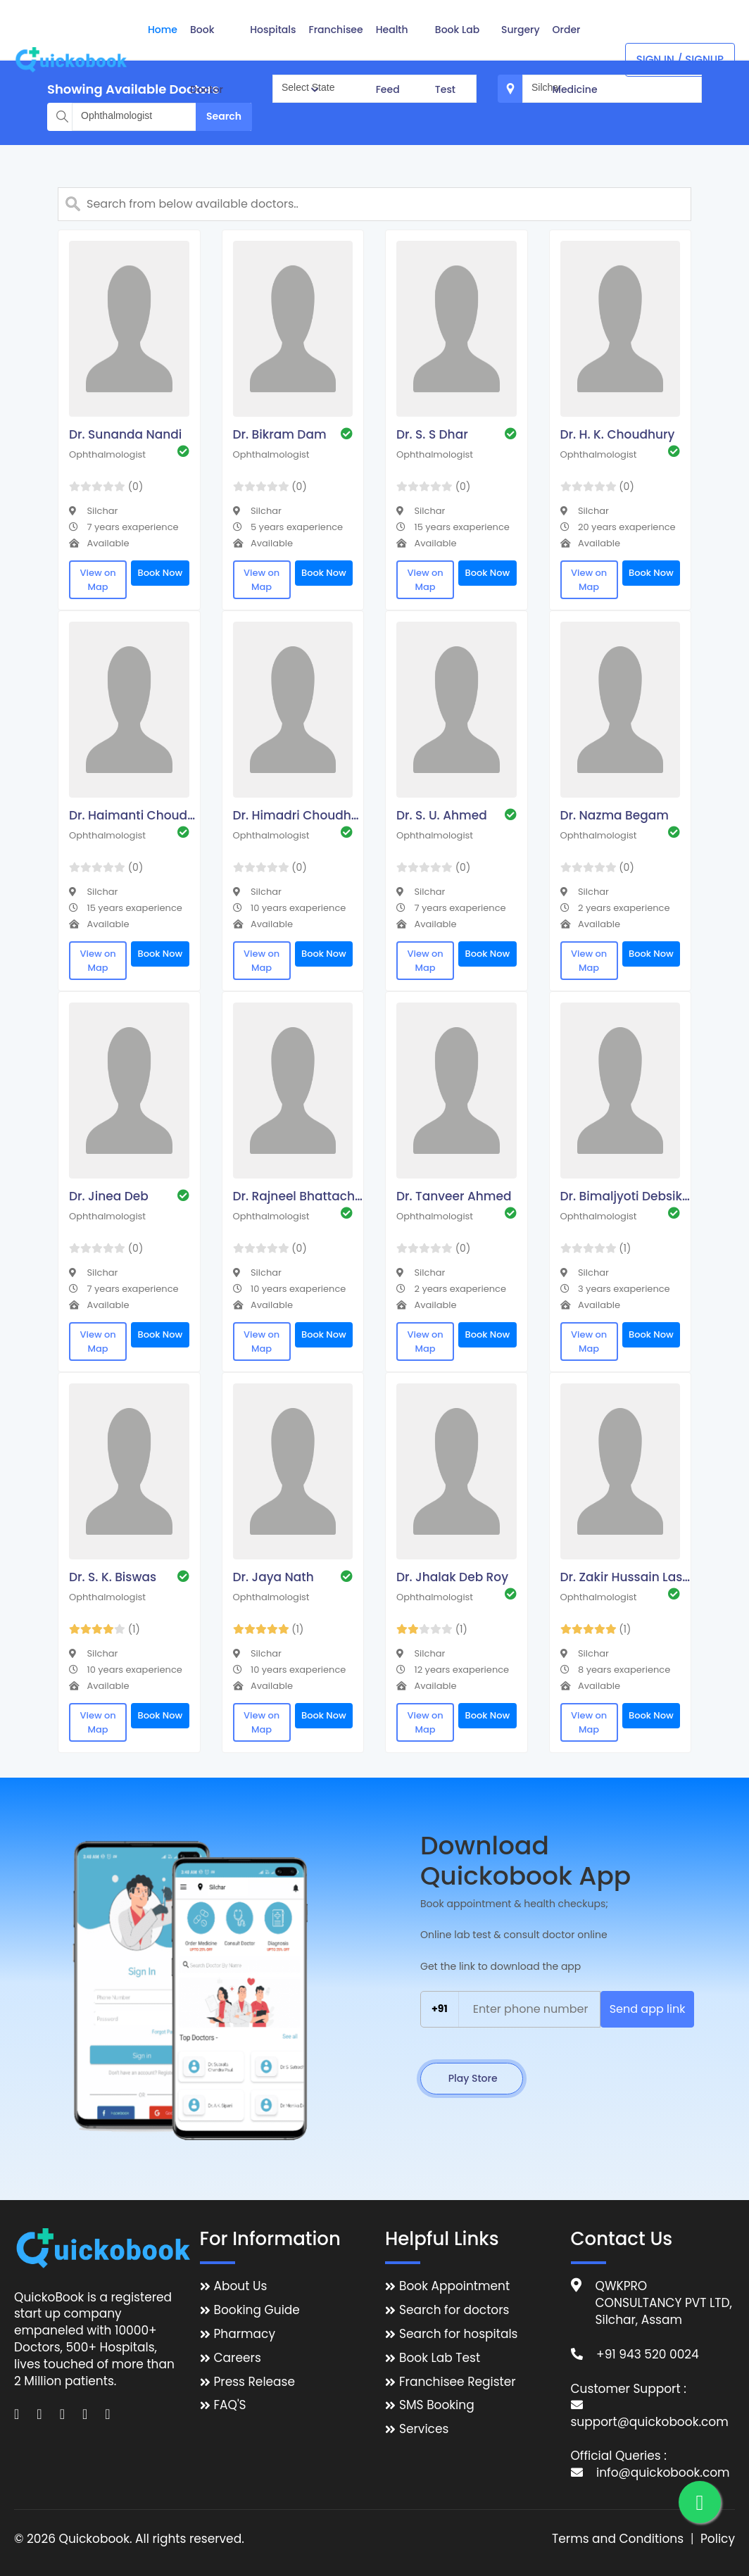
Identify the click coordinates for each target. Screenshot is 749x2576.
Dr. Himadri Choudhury (300, 815)
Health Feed (392, 59)
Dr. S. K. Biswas (112, 1577)
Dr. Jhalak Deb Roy (452, 1577)
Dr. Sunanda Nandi (125, 434)
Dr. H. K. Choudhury (617, 434)
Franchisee (336, 58)
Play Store (472, 2078)
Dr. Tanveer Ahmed (454, 1196)
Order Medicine (575, 59)
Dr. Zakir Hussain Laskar (627, 1577)
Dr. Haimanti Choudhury (136, 815)
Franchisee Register (457, 2382)
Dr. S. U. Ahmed (441, 815)
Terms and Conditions (618, 2539)
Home (162, 30)
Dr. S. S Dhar (432, 434)
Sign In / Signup (680, 59)
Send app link (648, 2009)
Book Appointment (454, 2286)
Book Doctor (206, 59)
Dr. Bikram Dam (280, 434)
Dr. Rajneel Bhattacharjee (300, 1196)
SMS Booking (436, 2405)
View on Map (97, 579)
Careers (237, 2358)
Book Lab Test (457, 59)
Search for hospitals (458, 2334)
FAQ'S (230, 2405)
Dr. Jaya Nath (273, 1577)
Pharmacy (244, 2334)
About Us (241, 2286)
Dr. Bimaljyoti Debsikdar (627, 1196)
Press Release (255, 2382)
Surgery (520, 30)
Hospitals (273, 30)
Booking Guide (257, 2310)
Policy (717, 2539)
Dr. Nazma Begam (614, 815)
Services (423, 2429)
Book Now (159, 572)
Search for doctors (454, 2310)
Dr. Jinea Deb (109, 1196)
